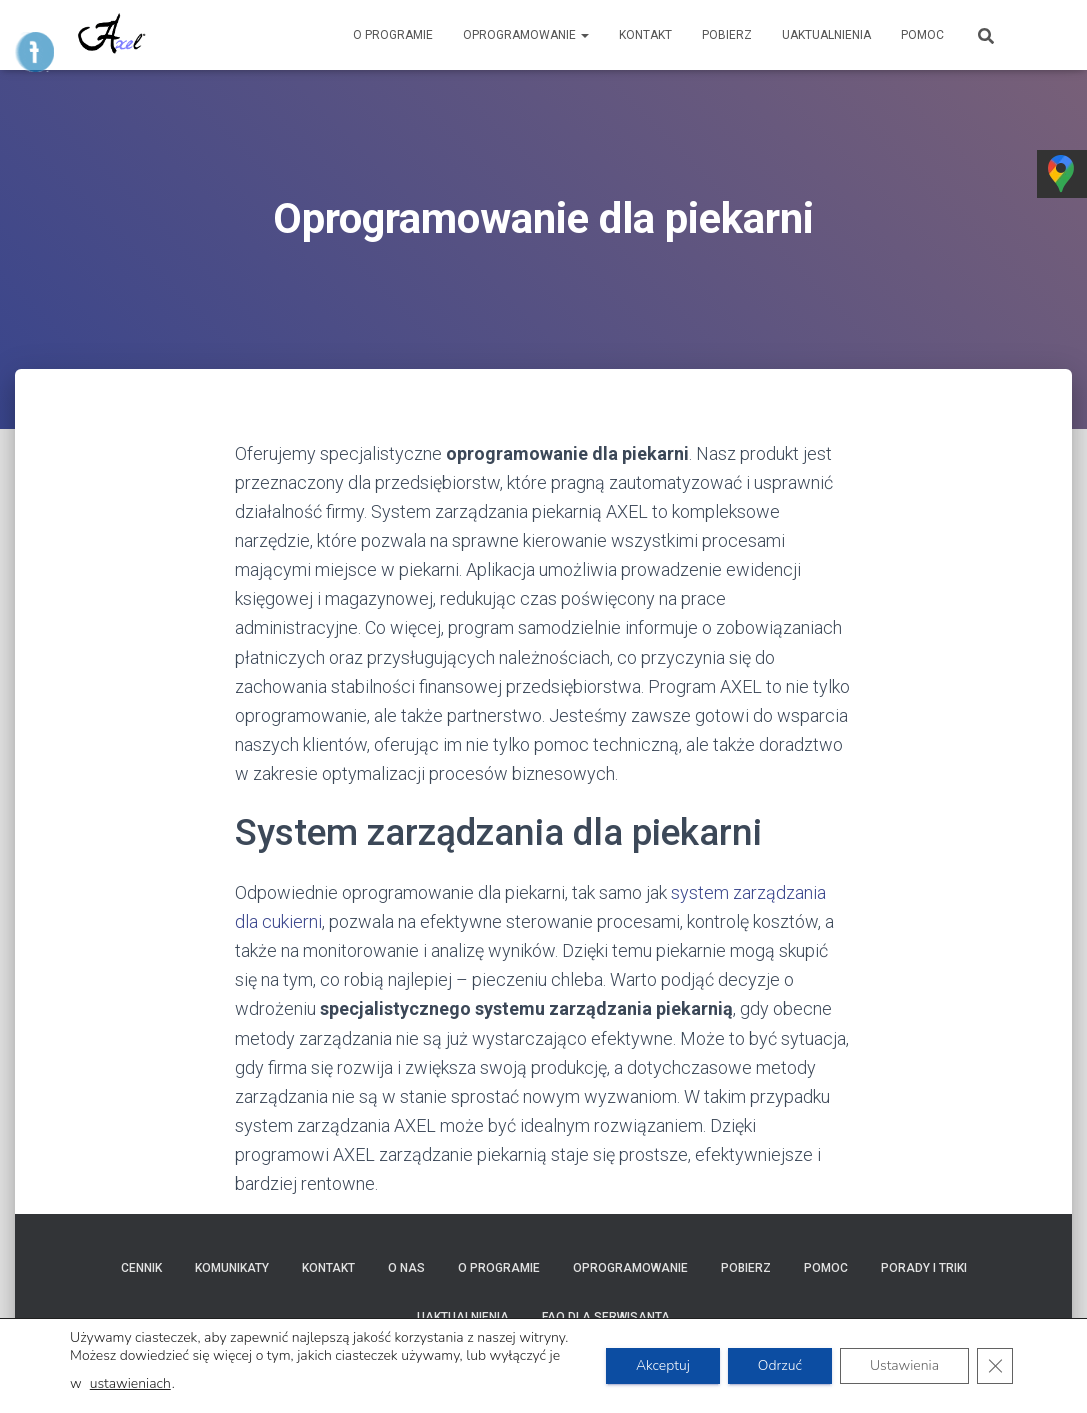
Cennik (141, 1268)
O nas (406, 1268)
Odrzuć (780, 1365)
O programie (393, 35)
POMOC (922, 35)
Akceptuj (663, 1365)
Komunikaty (232, 1268)
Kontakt (645, 35)
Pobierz (727, 35)
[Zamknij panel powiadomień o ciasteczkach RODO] (995, 1366)
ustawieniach (130, 1384)
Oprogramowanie (526, 35)
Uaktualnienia (826, 35)
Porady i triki (924, 1268)
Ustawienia (904, 1365)
